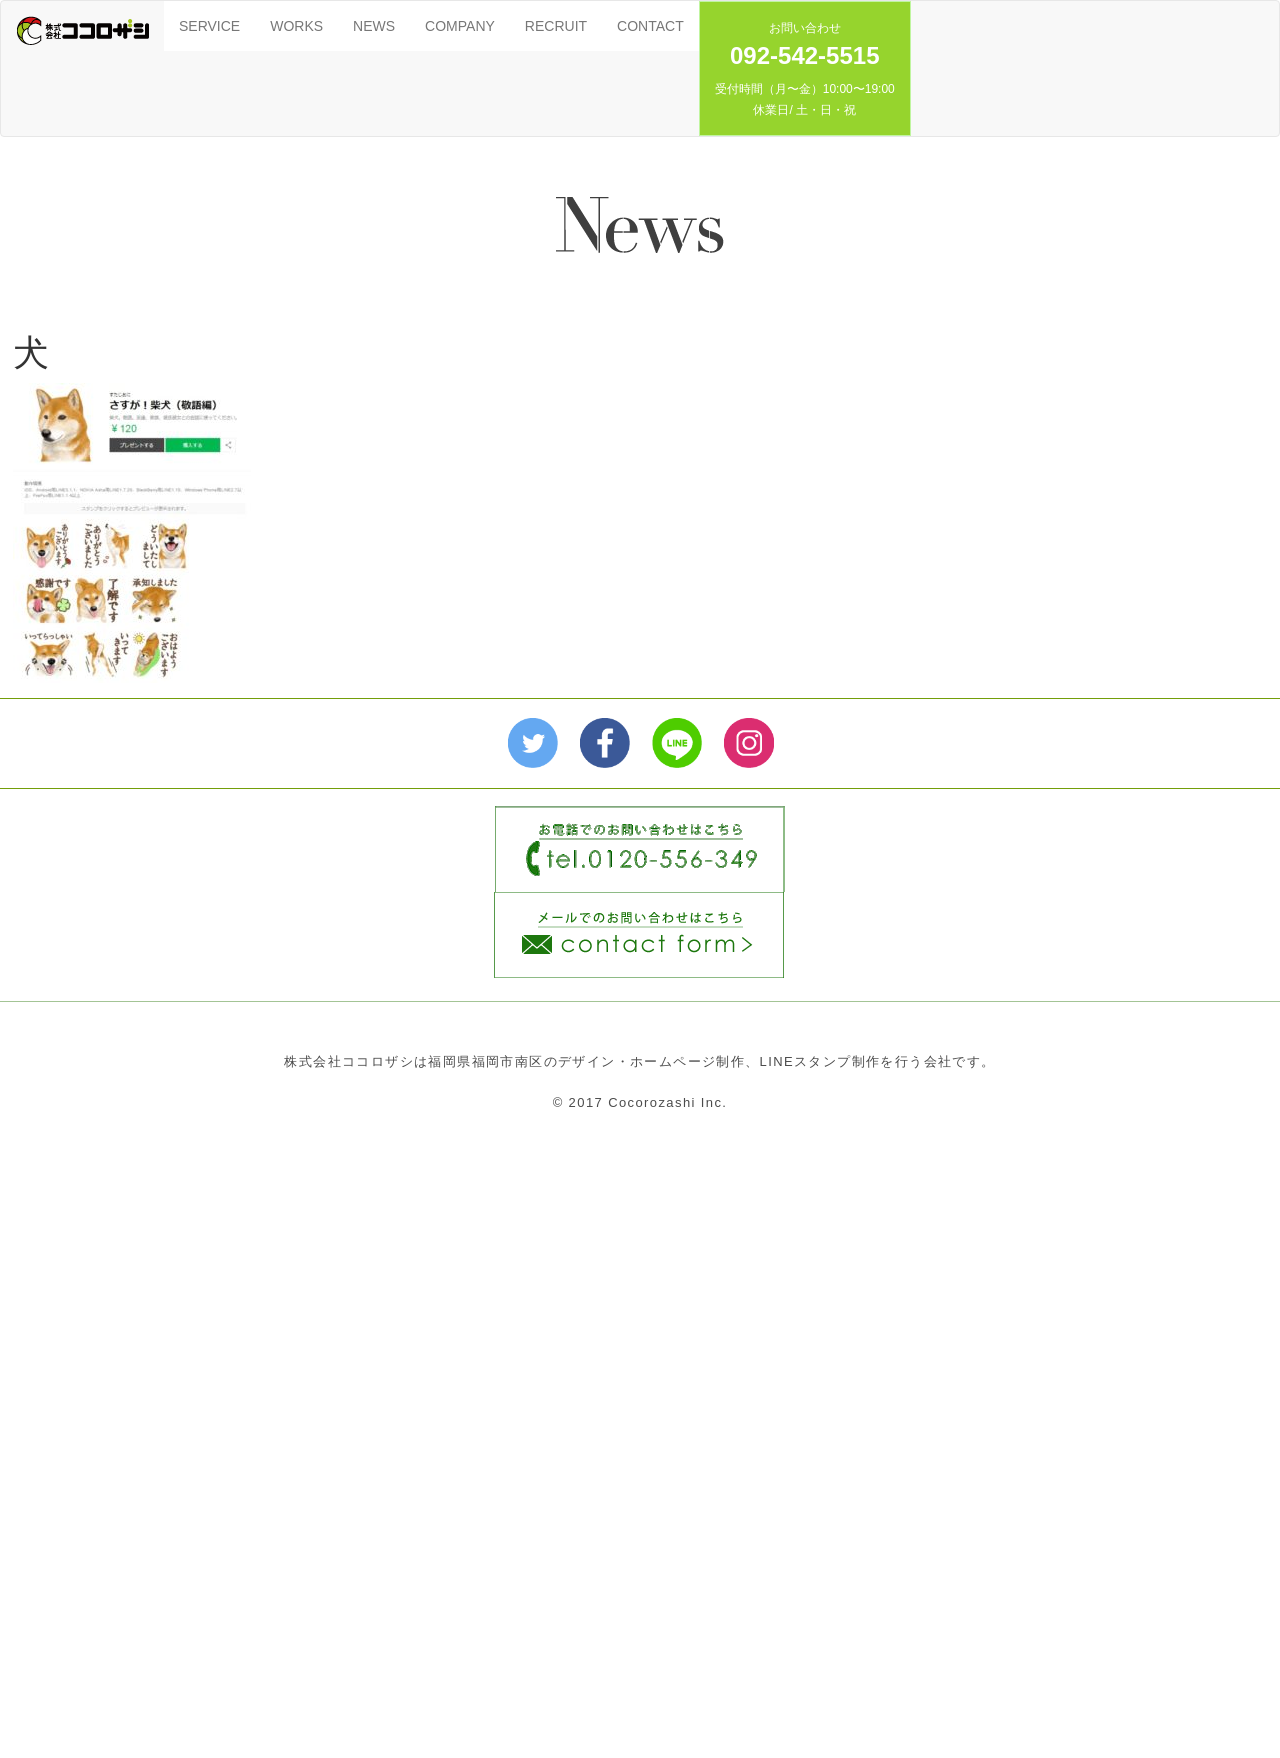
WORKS (296, 26)
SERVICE (209, 26)
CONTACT (650, 26)
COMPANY (460, 26)
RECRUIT (556, 26)
